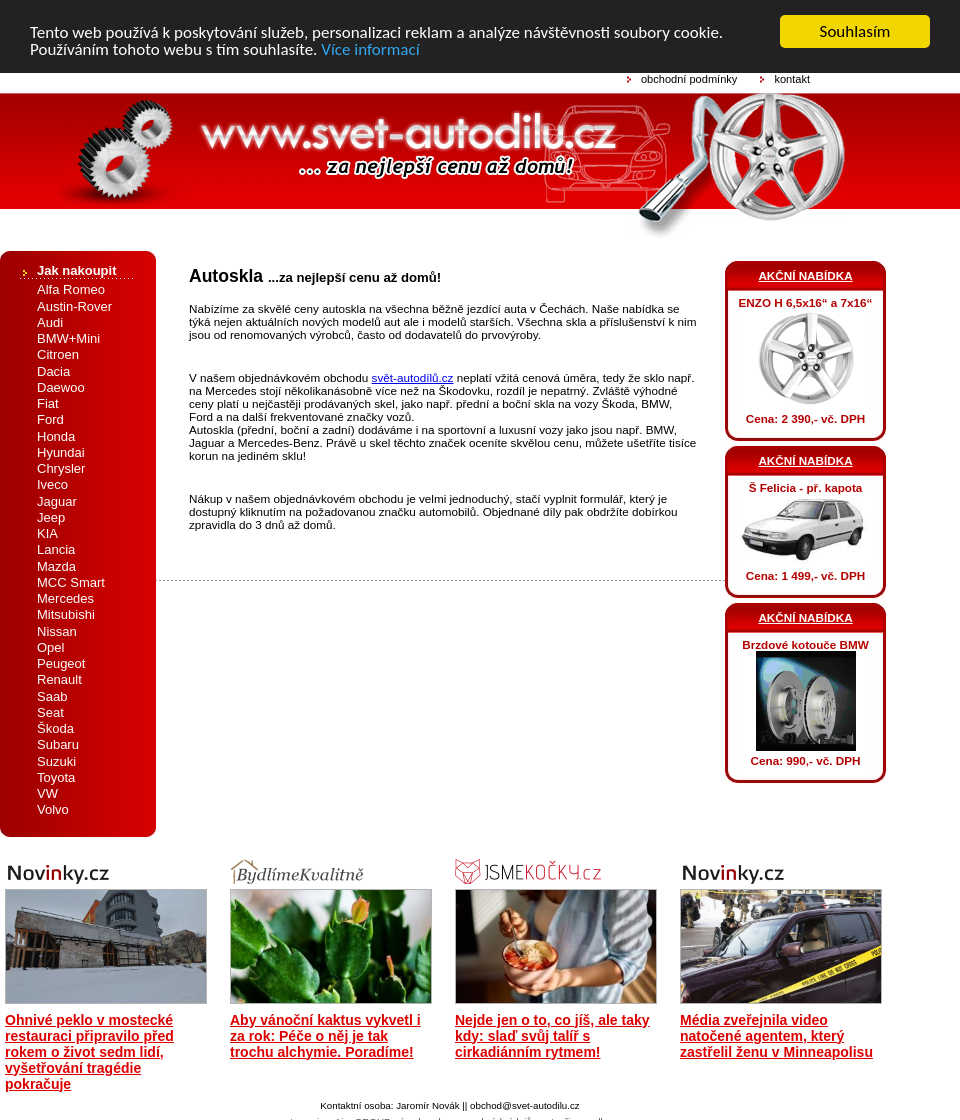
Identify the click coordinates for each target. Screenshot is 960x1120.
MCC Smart (71, 582)
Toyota (56, 777)
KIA (47, 533)
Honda (56, 435)
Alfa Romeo (71, 289)
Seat (50, 712)
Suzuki (56, 760)
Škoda (55, 728)
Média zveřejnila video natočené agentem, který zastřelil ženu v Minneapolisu (776, 1035)
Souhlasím (855, 31)
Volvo (53, 809)
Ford (50, 419)
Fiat (48, 403)
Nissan (57, 630)
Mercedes (65, 598)
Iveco (52, 484)
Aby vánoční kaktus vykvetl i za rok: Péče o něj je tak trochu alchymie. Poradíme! (325, 1035)
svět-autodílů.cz (413, 377)
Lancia (56, 549)
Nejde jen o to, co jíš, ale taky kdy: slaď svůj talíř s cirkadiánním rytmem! (552, 1035)
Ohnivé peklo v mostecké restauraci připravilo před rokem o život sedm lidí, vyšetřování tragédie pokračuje (89, 1051)
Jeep (51, 517)
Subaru (58, 744)
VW (47, 793)
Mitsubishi (66, 614)
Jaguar (57, 500)
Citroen (58, 354)
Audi (50, 322)
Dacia (53, 370)
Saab (52, 695)
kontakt (792, 79)
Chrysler (61, 468)
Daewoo (61, 387)
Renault (59, 679)
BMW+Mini (68, 338)
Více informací (370, 48)
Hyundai (61, 452)
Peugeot (61, 663)
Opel (50, 647)
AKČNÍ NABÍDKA (805, 275)
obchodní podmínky (689, 79)
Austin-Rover (74, 305)
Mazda (56, 565)
